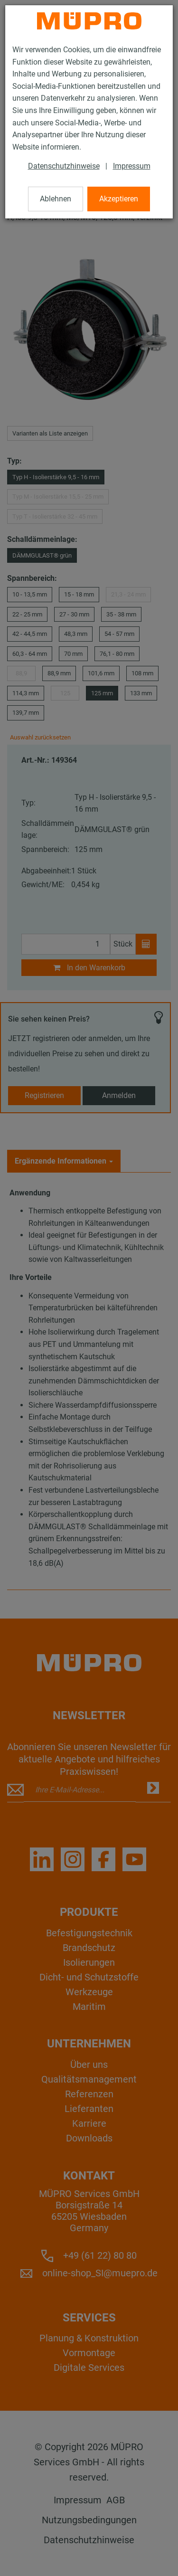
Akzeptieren (118, 198)
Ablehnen (55, 198)
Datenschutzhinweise (64, 165)
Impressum (131, 165)
